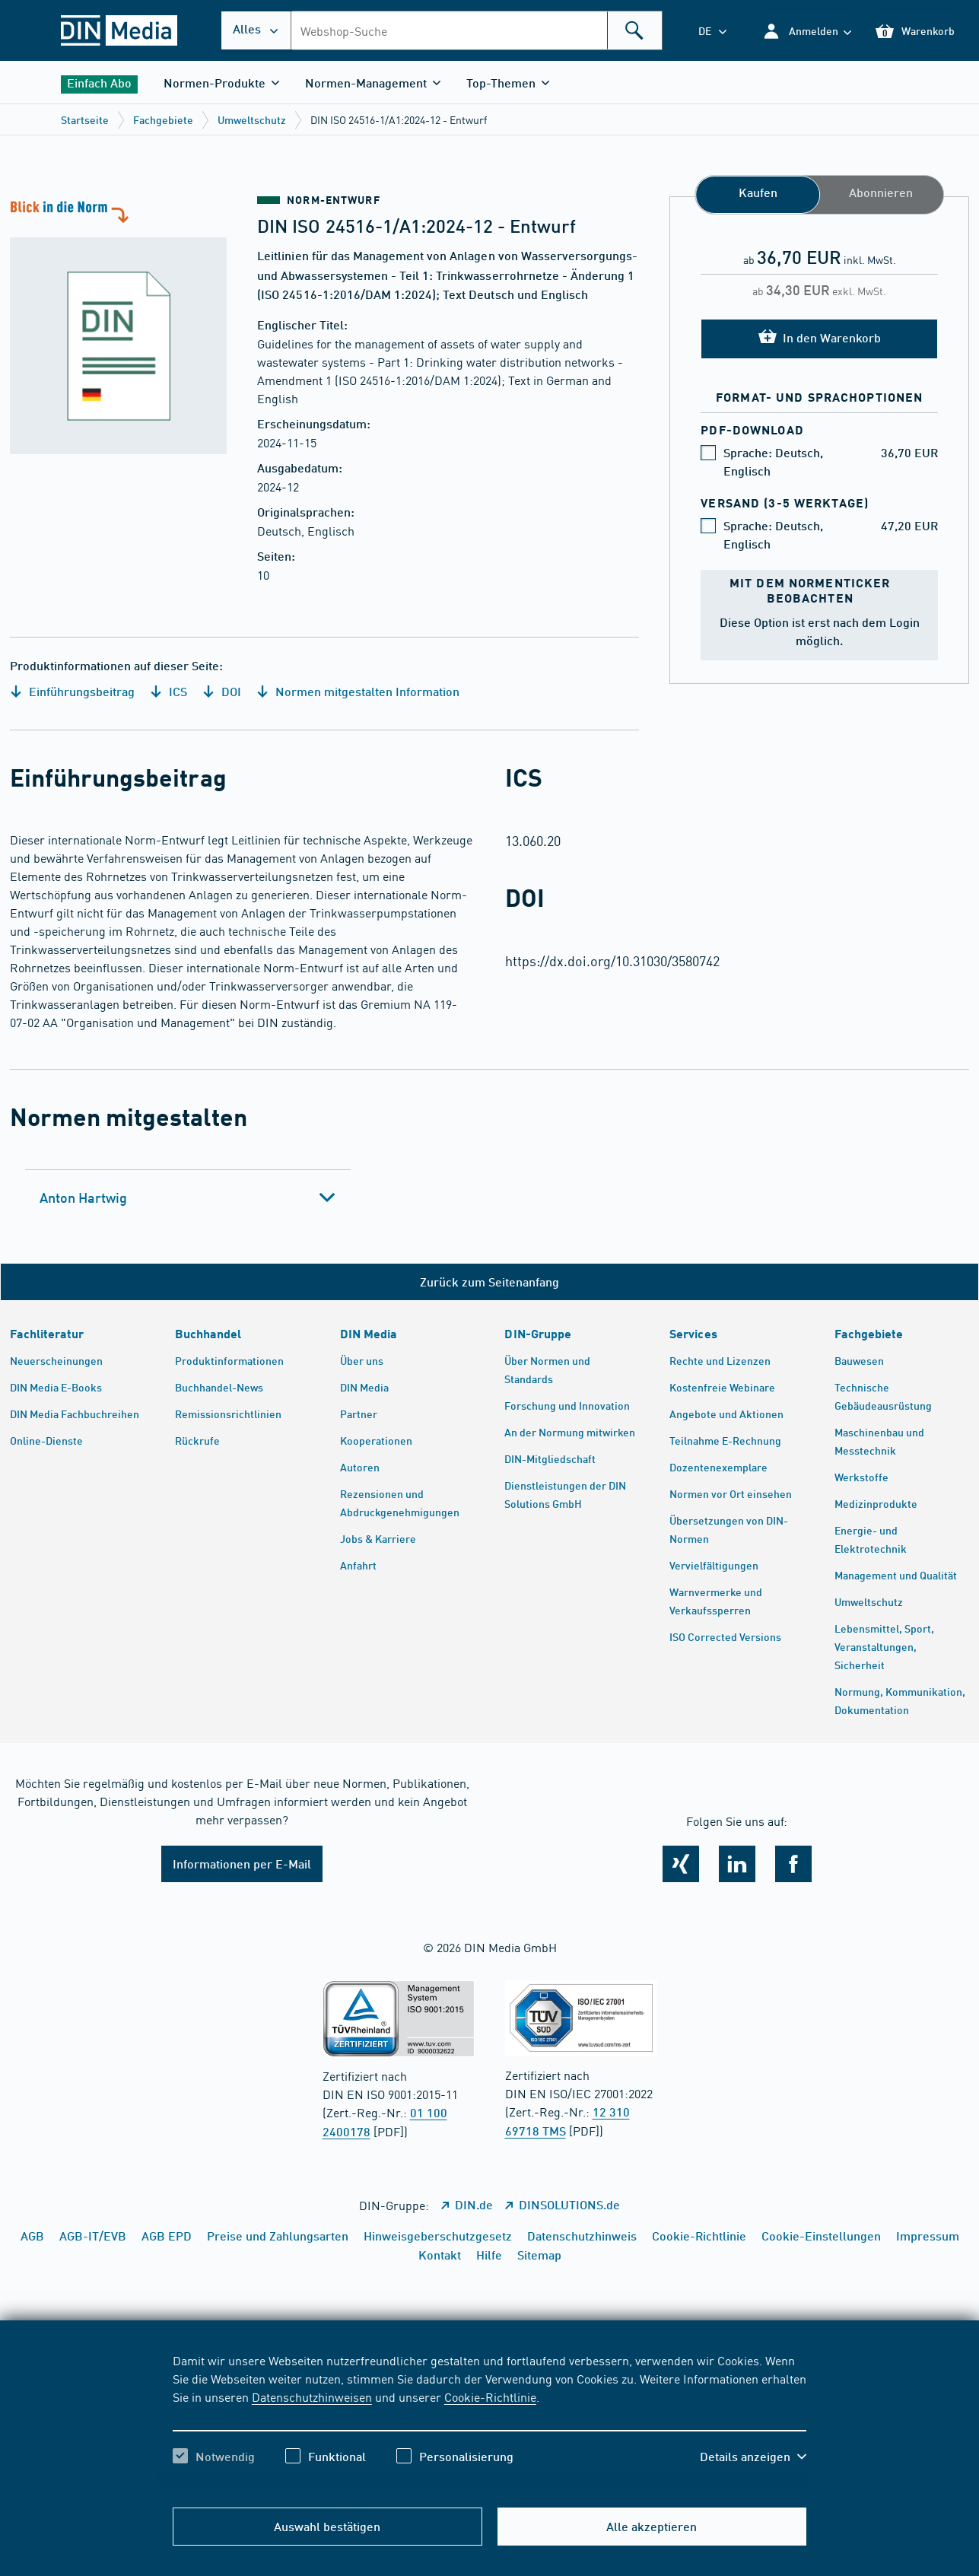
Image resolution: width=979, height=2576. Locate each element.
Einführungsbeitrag (72, 691)
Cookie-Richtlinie (490, 2396)
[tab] (188, 1197)
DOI (221, 691)
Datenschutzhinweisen (312, 2396)
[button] (806, 30)
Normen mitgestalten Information (357, 691)
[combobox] (476, 30)
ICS (168, 691)
